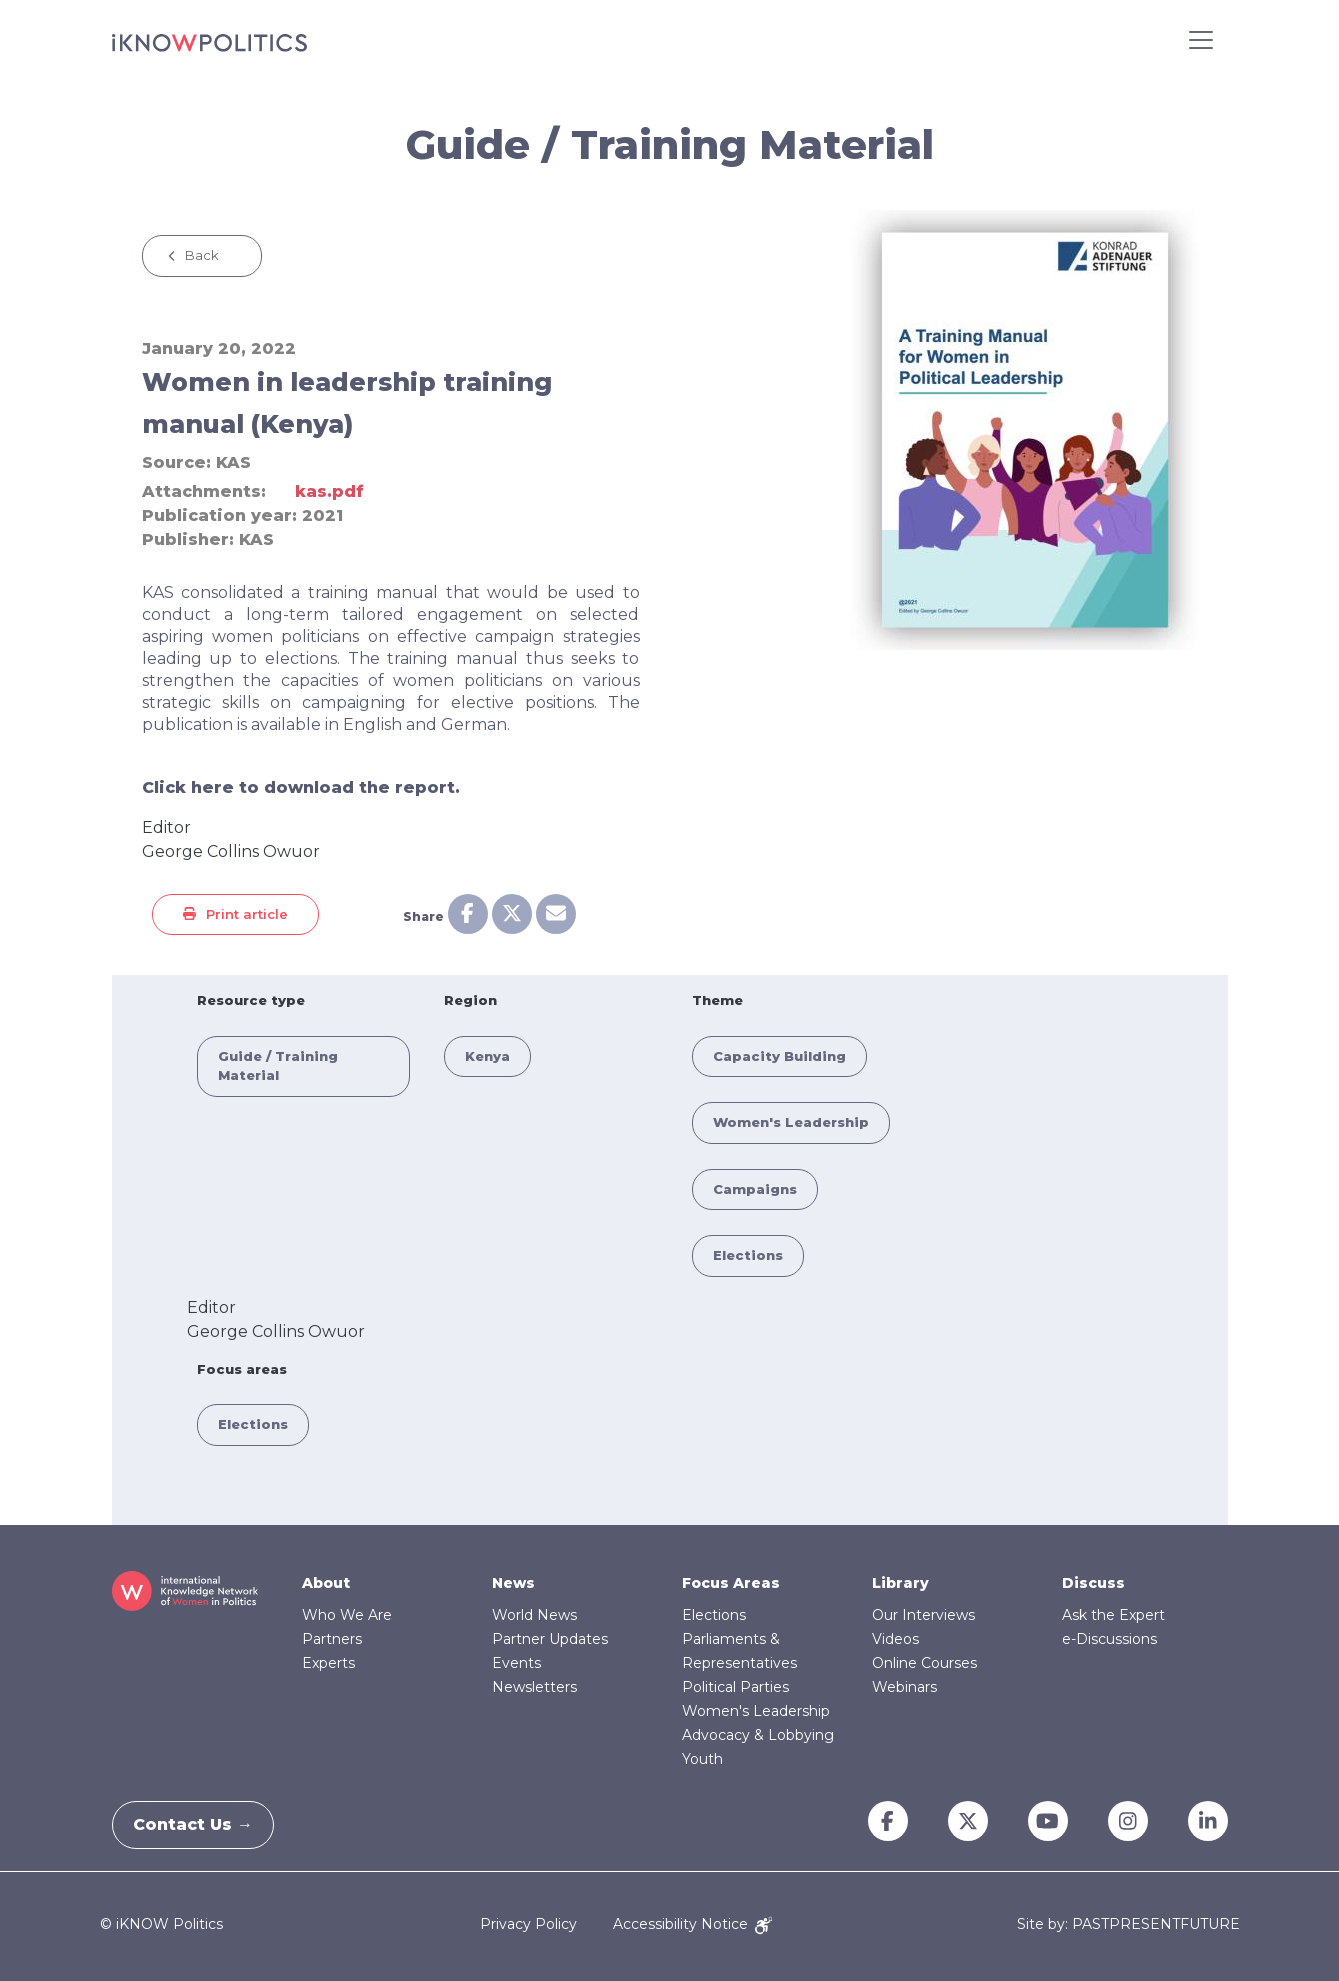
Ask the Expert (1113, 1615)
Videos (895, 1639)
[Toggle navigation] (1201, 40)
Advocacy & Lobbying (758, 1735)
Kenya (487, 1056)
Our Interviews (923, 1615)
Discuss (1093, 1583)
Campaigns (755, 1189)
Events (516, 1663)
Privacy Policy (528, 1924)
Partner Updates (550, 1639)
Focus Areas (731, 1583)
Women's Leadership (791, 1122)
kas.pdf (329, 491)
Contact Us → (203, 1824)
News (513, 1583)
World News (534, 1615)
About (326, 1583)
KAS (233, 462)
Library (900, 1583)
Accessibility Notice (692, 1924)
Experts (328, 1663)
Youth (702, 1759)
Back (202, 255)
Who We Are (347, 1615)
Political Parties (735, 1687)
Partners (332, 1639)
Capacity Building (779, 1056)
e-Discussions (1109, 1639)
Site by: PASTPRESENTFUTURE (1128, 1924)
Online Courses (924, 1663)
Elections (748, 1255)
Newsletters (534, 1687)
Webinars (904, 1687)
